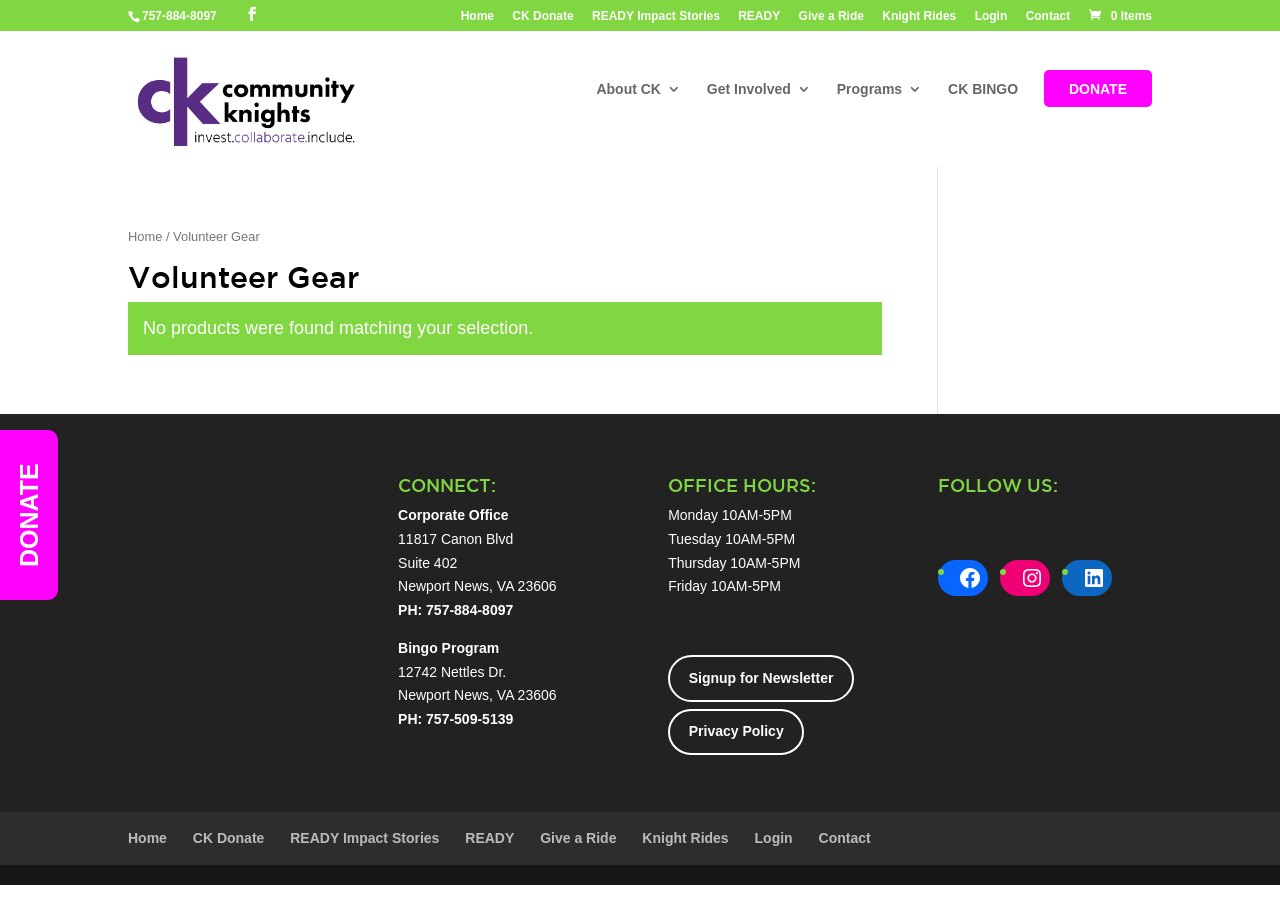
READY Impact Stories (656, 16)
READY (759, 16)
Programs (869, 90)
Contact (1048, 16)
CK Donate (542, 16)
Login (991, 16)
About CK (628, 90)
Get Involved (749, 90)
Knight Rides (919, 16)
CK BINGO (983, 90)
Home (477, 16)
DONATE (1098, 90)
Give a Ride (831, 16)
